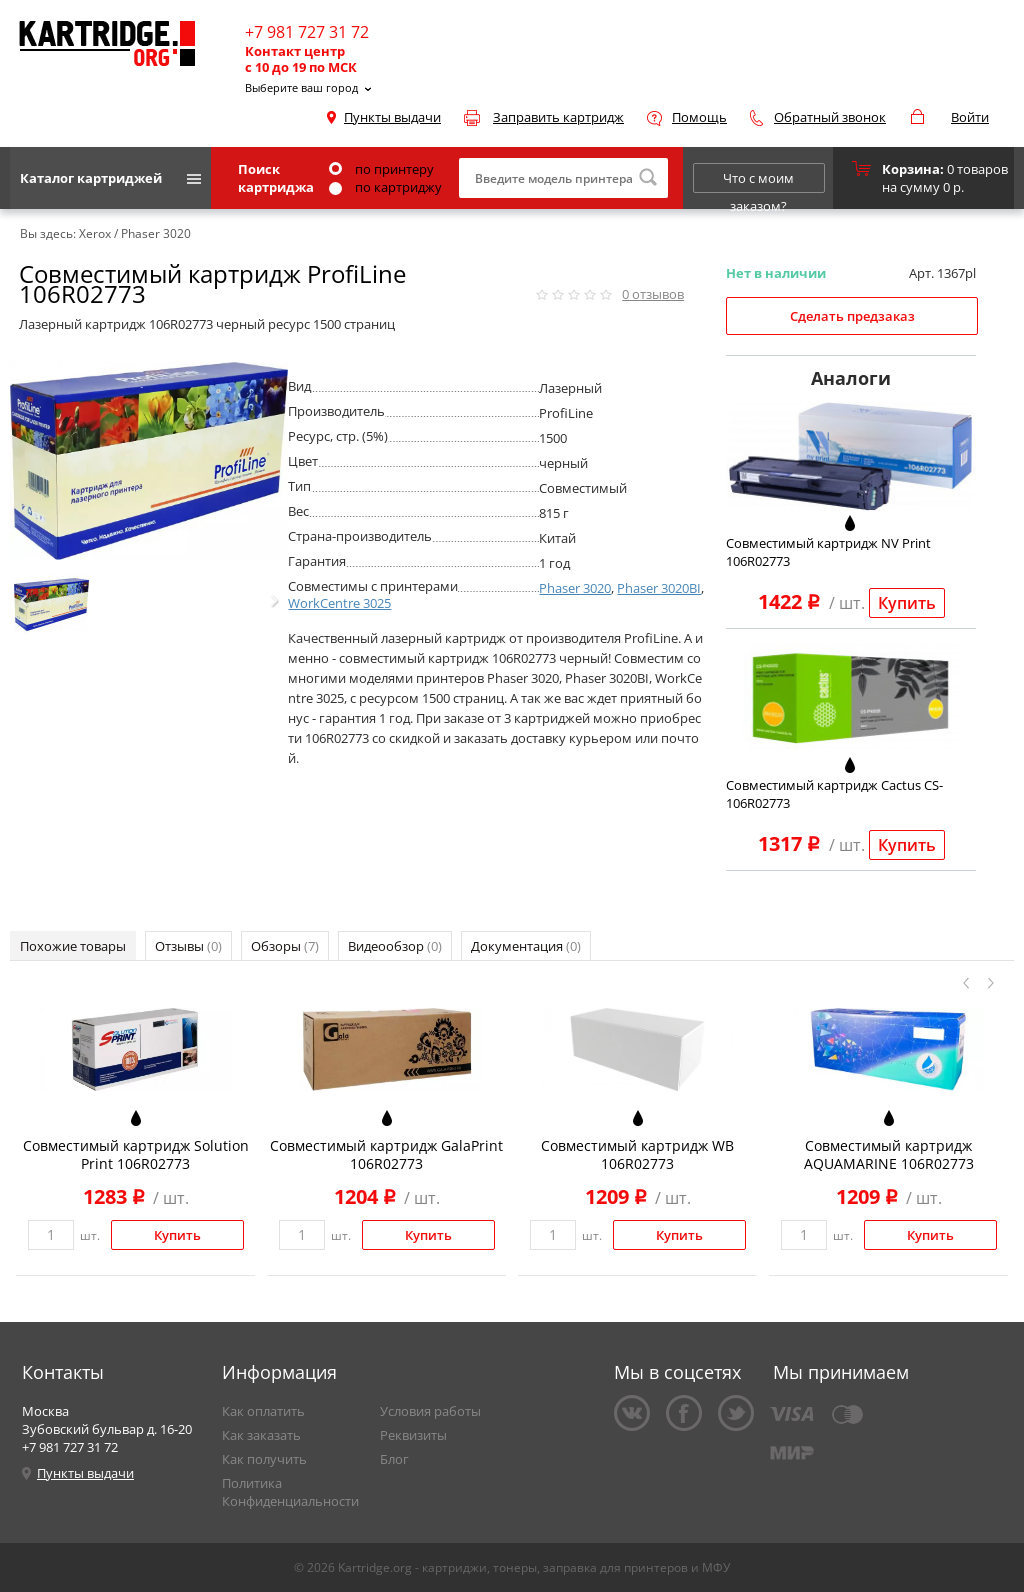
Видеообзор (395, 946)
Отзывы (188, 946)
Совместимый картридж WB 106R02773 (637, 1154)
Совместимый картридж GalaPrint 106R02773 (386, 1154)
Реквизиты (413, 1435)
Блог (394, 1459)
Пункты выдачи (392, 117)
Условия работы (430, 1411)
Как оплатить (263, 1411)
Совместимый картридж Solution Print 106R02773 (136, 1154)
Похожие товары (73, 946)
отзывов (653, 294)
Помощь (699, 117)
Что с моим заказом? (758, 181)
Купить (907, 603)
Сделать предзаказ (852, 316)
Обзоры (285, 946)
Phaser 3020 (575, 588)
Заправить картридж (558, 117)
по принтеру (381, 169)
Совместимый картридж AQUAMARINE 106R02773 (889, 1154)
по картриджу (385, 187)
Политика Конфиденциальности (290, 1492)
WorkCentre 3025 (339, 603)
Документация (526, 946)
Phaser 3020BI (659, 588)
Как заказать (261, 1435)
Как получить (264, 1459)
